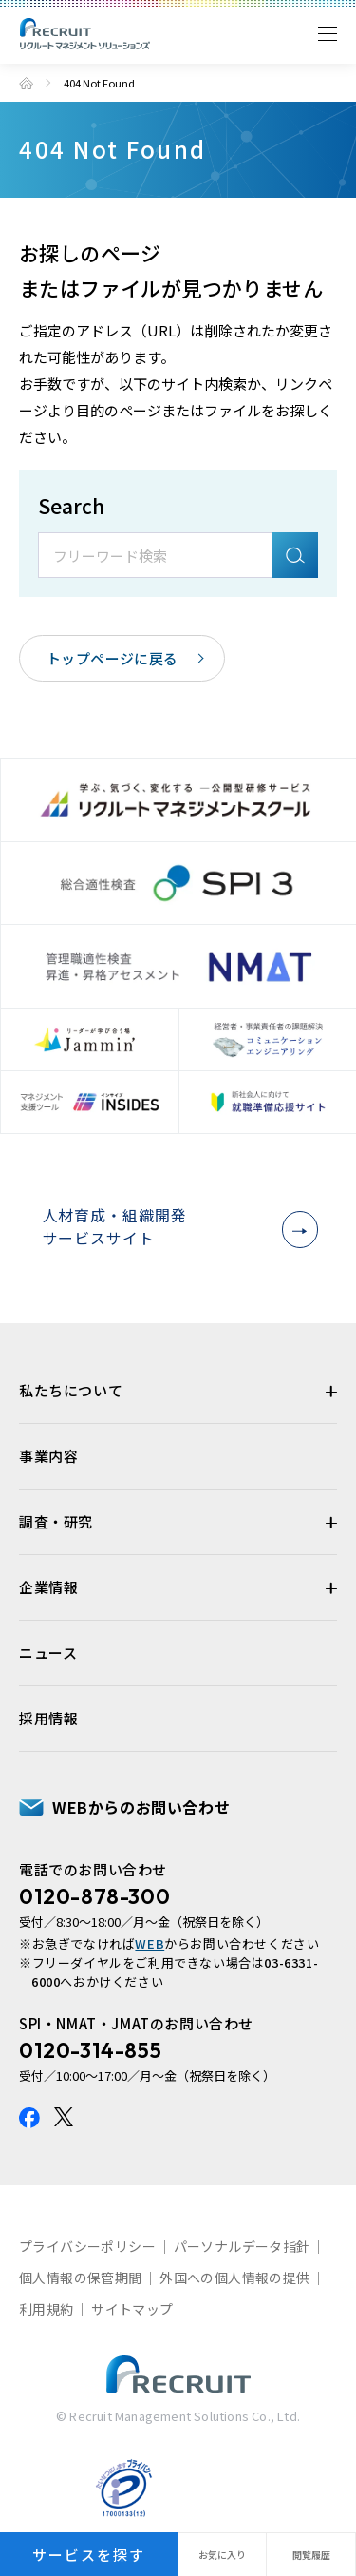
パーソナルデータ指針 (242, 2248)
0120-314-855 (90, 2052)
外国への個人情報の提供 (234, 2279)
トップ (26, 83)
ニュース (48, 1654)
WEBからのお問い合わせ (141, 1808)
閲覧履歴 (311, 2554)
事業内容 (48, 1458)
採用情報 (48, 1720)
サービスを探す (88, 2555)
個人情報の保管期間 (80, 2279)
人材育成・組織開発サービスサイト (175, 1228)
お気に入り (222, 2554)
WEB (149, 1945)
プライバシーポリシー (87, 2248)
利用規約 (46, 2310)
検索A (295, 555)
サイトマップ (132, 2310)
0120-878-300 (94, 1898)
